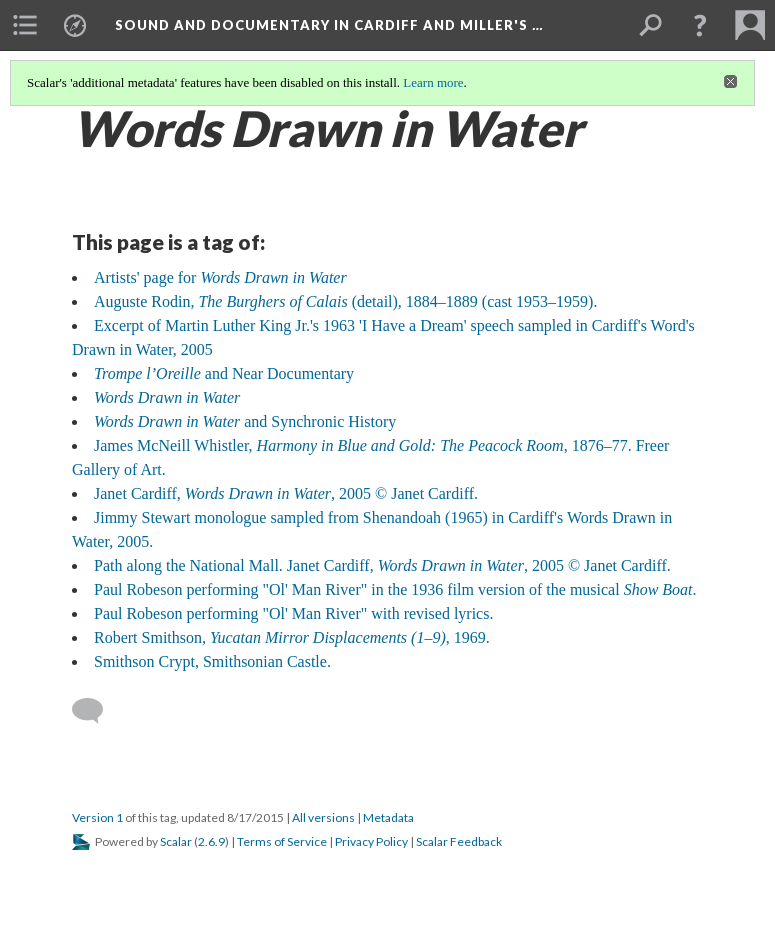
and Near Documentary (224, 373)
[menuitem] (25, 25)
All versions (323, 817)
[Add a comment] (96, 711)
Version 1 (97, 817)
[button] (700, 25)
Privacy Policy (371, 841)
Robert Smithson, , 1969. (292, 637)
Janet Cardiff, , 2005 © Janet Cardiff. (286, 493)
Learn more (433, 82)
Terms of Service (282, 841)
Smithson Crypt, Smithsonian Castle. (212, 661)
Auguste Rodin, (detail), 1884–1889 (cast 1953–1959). (345, 301)
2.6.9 (211, 841)
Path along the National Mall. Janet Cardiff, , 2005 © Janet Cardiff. (382, 565)
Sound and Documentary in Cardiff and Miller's (329, 25)
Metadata (388, 817)
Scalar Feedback (459, 841)
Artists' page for (220, 277)
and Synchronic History (245, 421)
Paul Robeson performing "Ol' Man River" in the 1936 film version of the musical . (395, 589)
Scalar (176, 841)
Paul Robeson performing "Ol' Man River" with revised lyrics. (293, 613)
